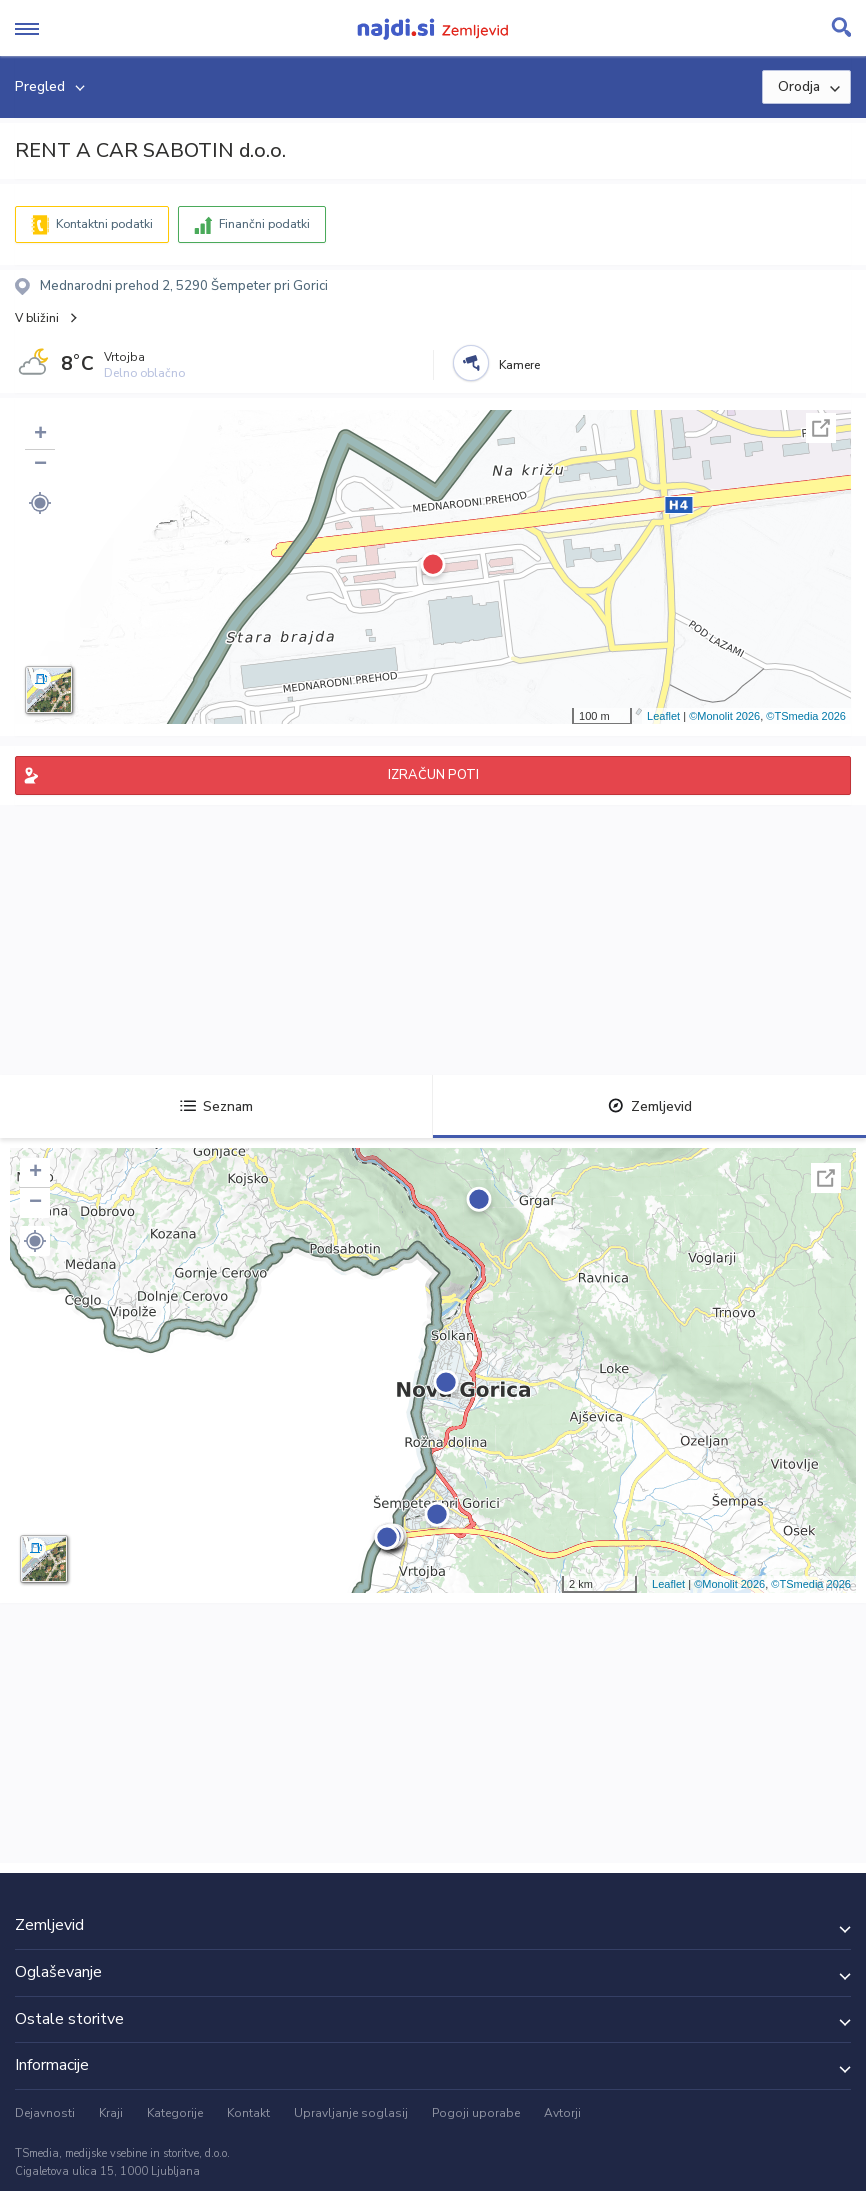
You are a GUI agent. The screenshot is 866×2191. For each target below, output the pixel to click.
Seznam (216, 1106)
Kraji (111, 2113)
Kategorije (175, 2113)
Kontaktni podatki (104, 224)
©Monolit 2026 (724, 716)
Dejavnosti (45, 2113)
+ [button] (40, 435)
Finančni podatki (264, 224)
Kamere (519, 365)
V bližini (37, 318)
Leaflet (663, 716)
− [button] (40, 465)
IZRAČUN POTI (433, 775)
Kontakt (248, 2113)
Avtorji (562, 2113)
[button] (40, 503)
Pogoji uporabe (476, 2113)
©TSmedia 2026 (806, 716)
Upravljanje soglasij (351, 2113)
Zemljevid (650, 1106)
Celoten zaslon (821, 428)
